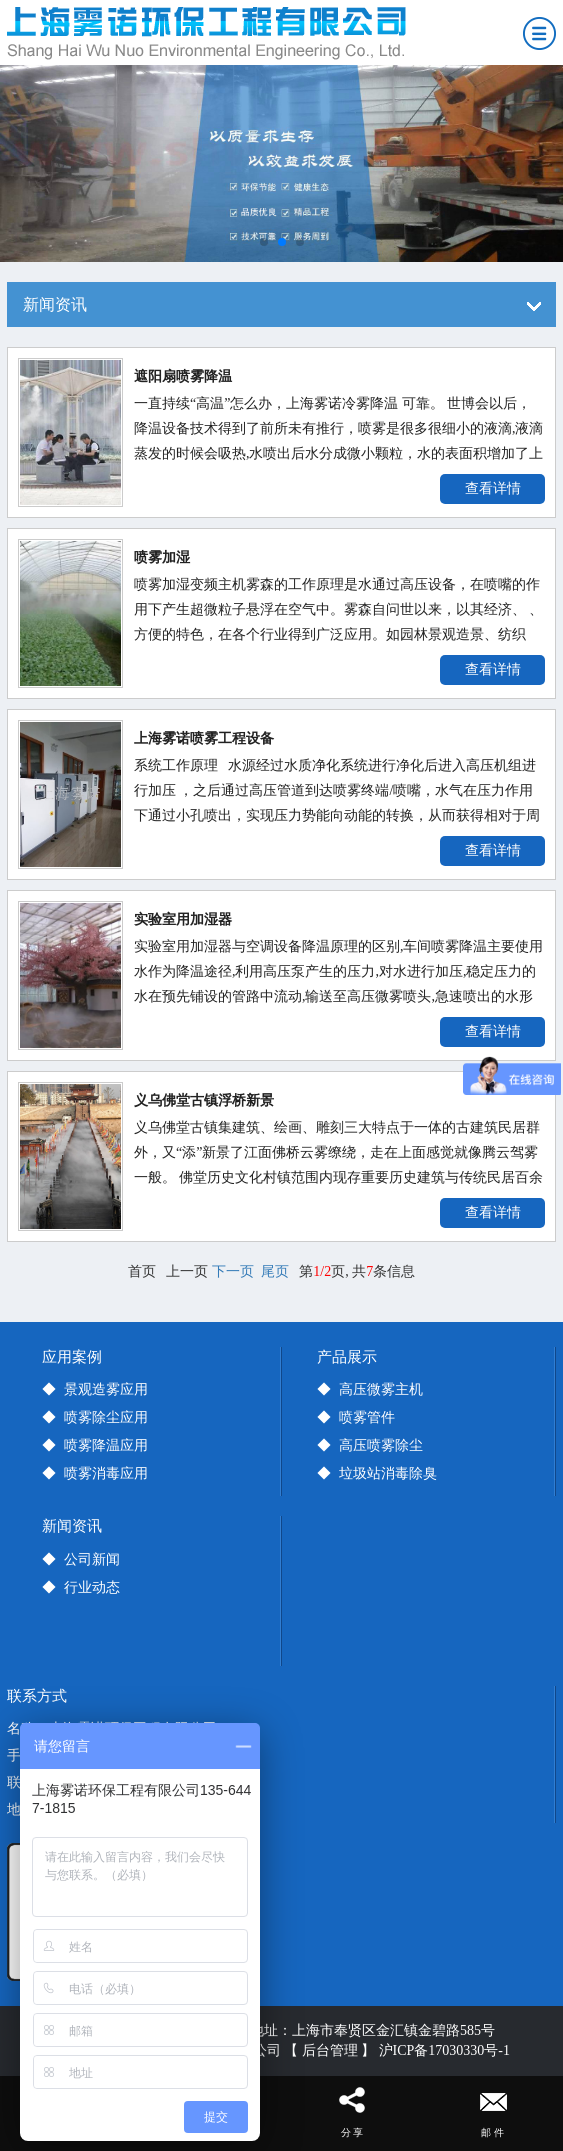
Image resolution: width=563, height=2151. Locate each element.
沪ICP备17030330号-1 (444, 2050)
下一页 (233, 1271)
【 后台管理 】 (329, 2050)
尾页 (275, 1271)
